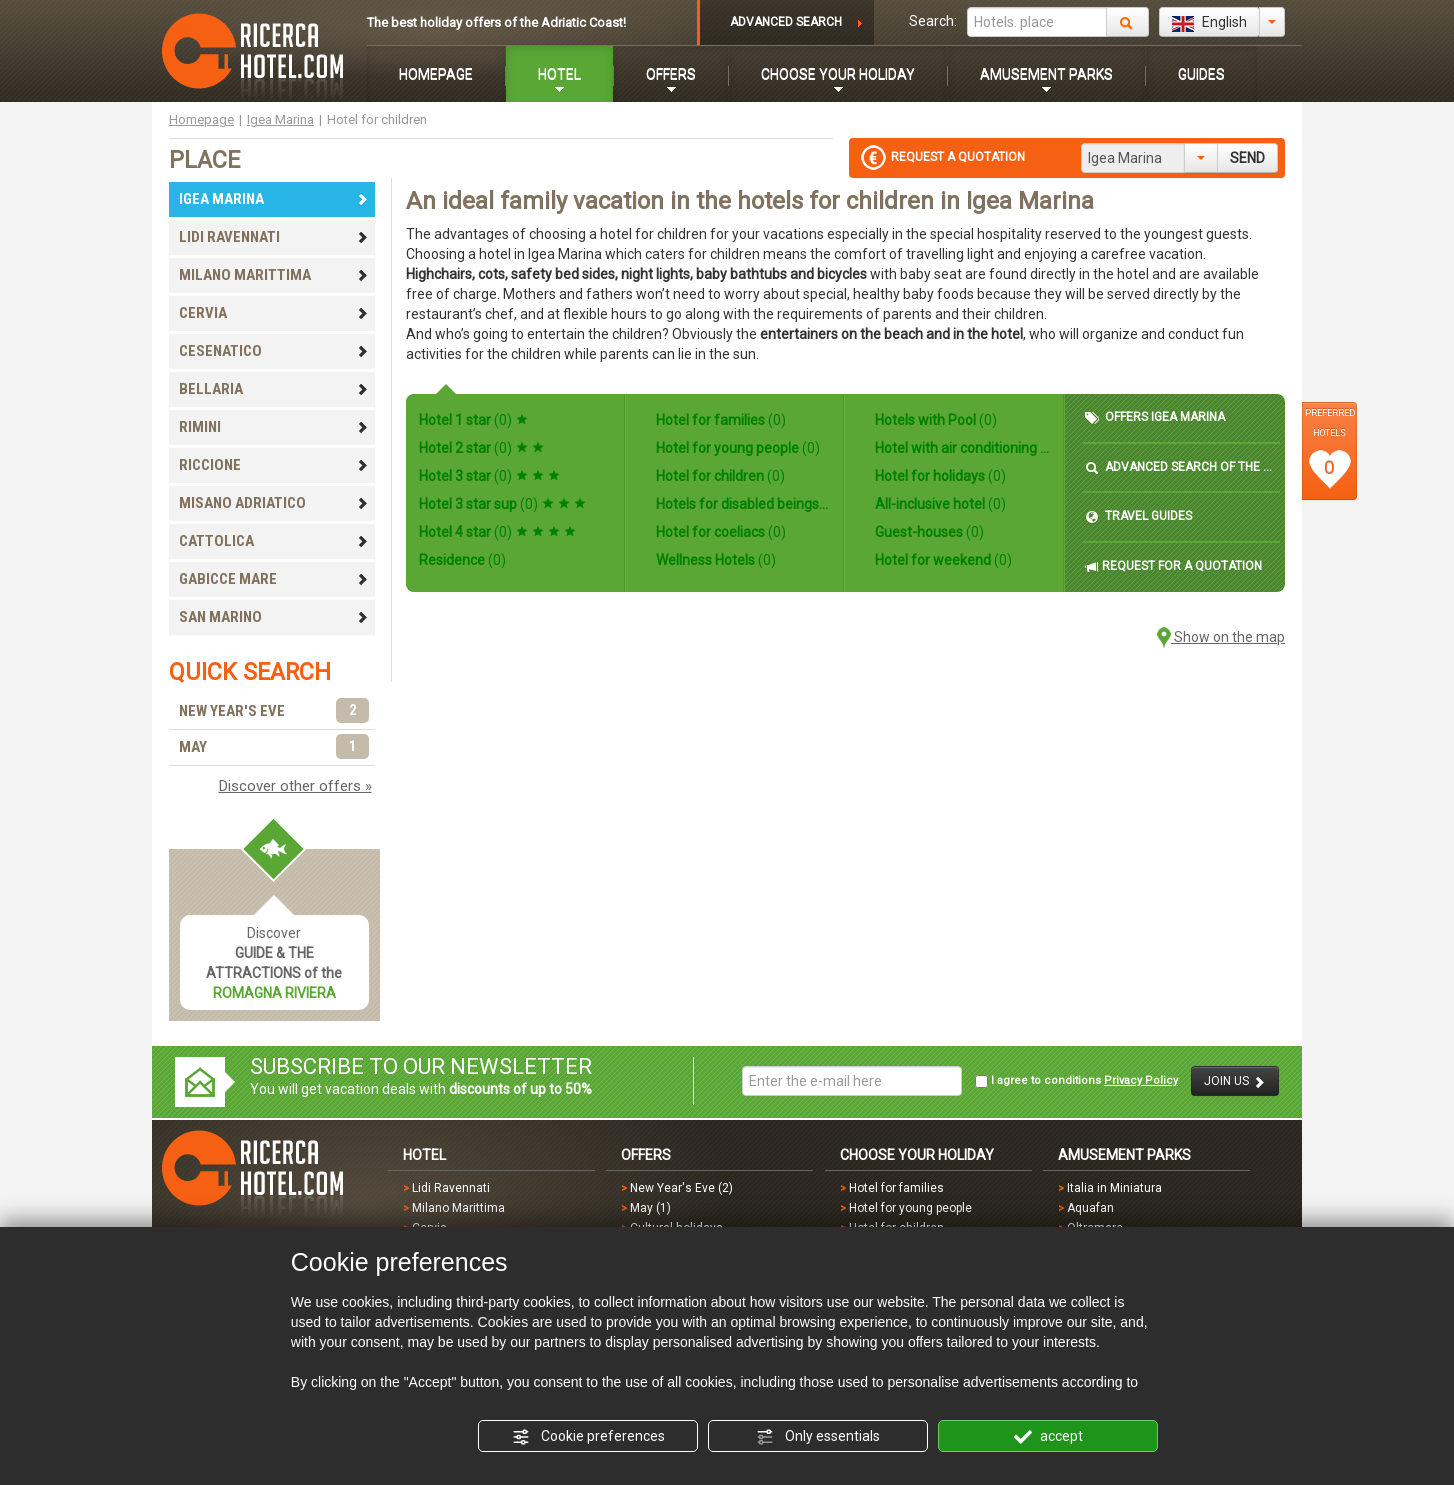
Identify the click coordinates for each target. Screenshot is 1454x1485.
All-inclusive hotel (939, 504)
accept (1048, 1437)
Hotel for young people (736, 448)
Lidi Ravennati (451, 1188)
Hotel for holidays (939, 476)
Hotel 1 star (473, 420)
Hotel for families (719, 420)
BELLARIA (274, 389)
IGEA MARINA (274, 199)
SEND (1247, 158)
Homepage (201, 119)
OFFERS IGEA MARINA (1155, 417)
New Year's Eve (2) (681, 1188)
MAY (274, 747)
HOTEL (559, 74)
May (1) (650, 1208)
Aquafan (1090, 1208)
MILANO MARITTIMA (274, 275)
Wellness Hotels (714, 560)
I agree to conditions (1076, 1081)
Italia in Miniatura (1114, 1188)
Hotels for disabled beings (741, 504)
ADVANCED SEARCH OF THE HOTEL (1181, 467)
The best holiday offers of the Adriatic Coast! (496, 22)
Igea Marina (280, 119)
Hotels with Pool (934, 420)
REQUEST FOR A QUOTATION (1173, 566)
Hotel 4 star (497, 532)
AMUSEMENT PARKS (1046, 74)
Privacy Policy (1141, 1080)
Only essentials (818, 1437)
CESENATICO (274, 351)
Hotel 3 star (489, 476)
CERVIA (274, 313)
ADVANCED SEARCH (786, 22)
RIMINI (274, 427)
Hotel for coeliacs (719, 532)
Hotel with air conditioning (960, 448)
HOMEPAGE (436, 74)
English (1209, 23)
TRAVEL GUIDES (1138, 516)
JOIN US (1235, 1081)
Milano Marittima (458, 1208)
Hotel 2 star (481, 448)
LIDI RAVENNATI (274, 237)
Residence (462, 560)
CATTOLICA (274, 541)
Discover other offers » (295, 786)
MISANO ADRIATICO (274, 503)
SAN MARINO (274, 617)
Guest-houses (928, 532)
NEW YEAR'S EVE (274, 711)
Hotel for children (719, 476)
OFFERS (671, 74)
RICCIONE (274, 465)
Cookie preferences (588, 1437)
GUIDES (1201, 74)
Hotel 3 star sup (502, 504)
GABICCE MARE (274, 579)
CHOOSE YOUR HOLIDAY (838, 74)
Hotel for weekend (942, 560)
